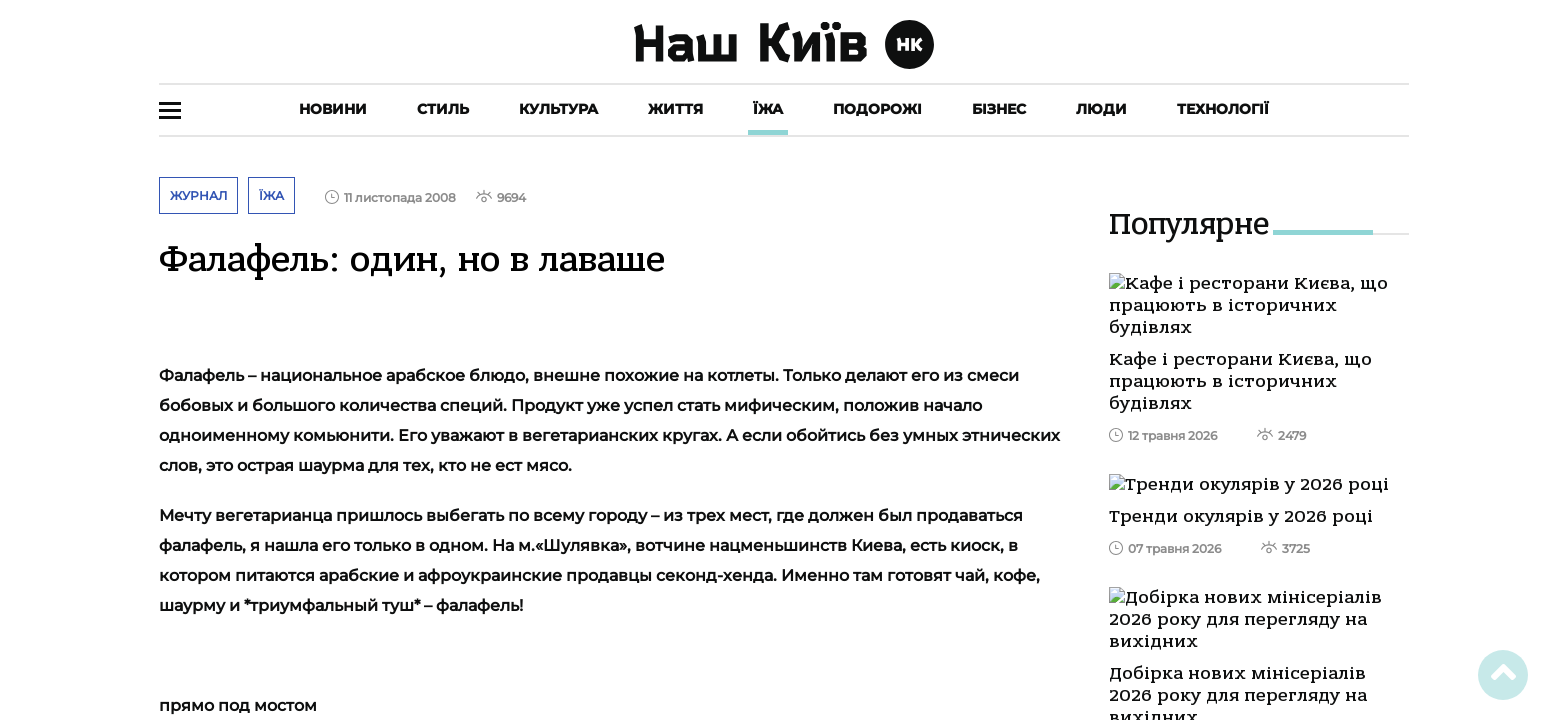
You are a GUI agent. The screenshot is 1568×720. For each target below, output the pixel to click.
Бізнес (999, 109)
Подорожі (877, 109)
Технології (1223, 109)
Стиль (443, 109)
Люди (1101, 109)
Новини (333, 109)
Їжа (768, 109)
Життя (675, 109)
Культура (558, 109)
